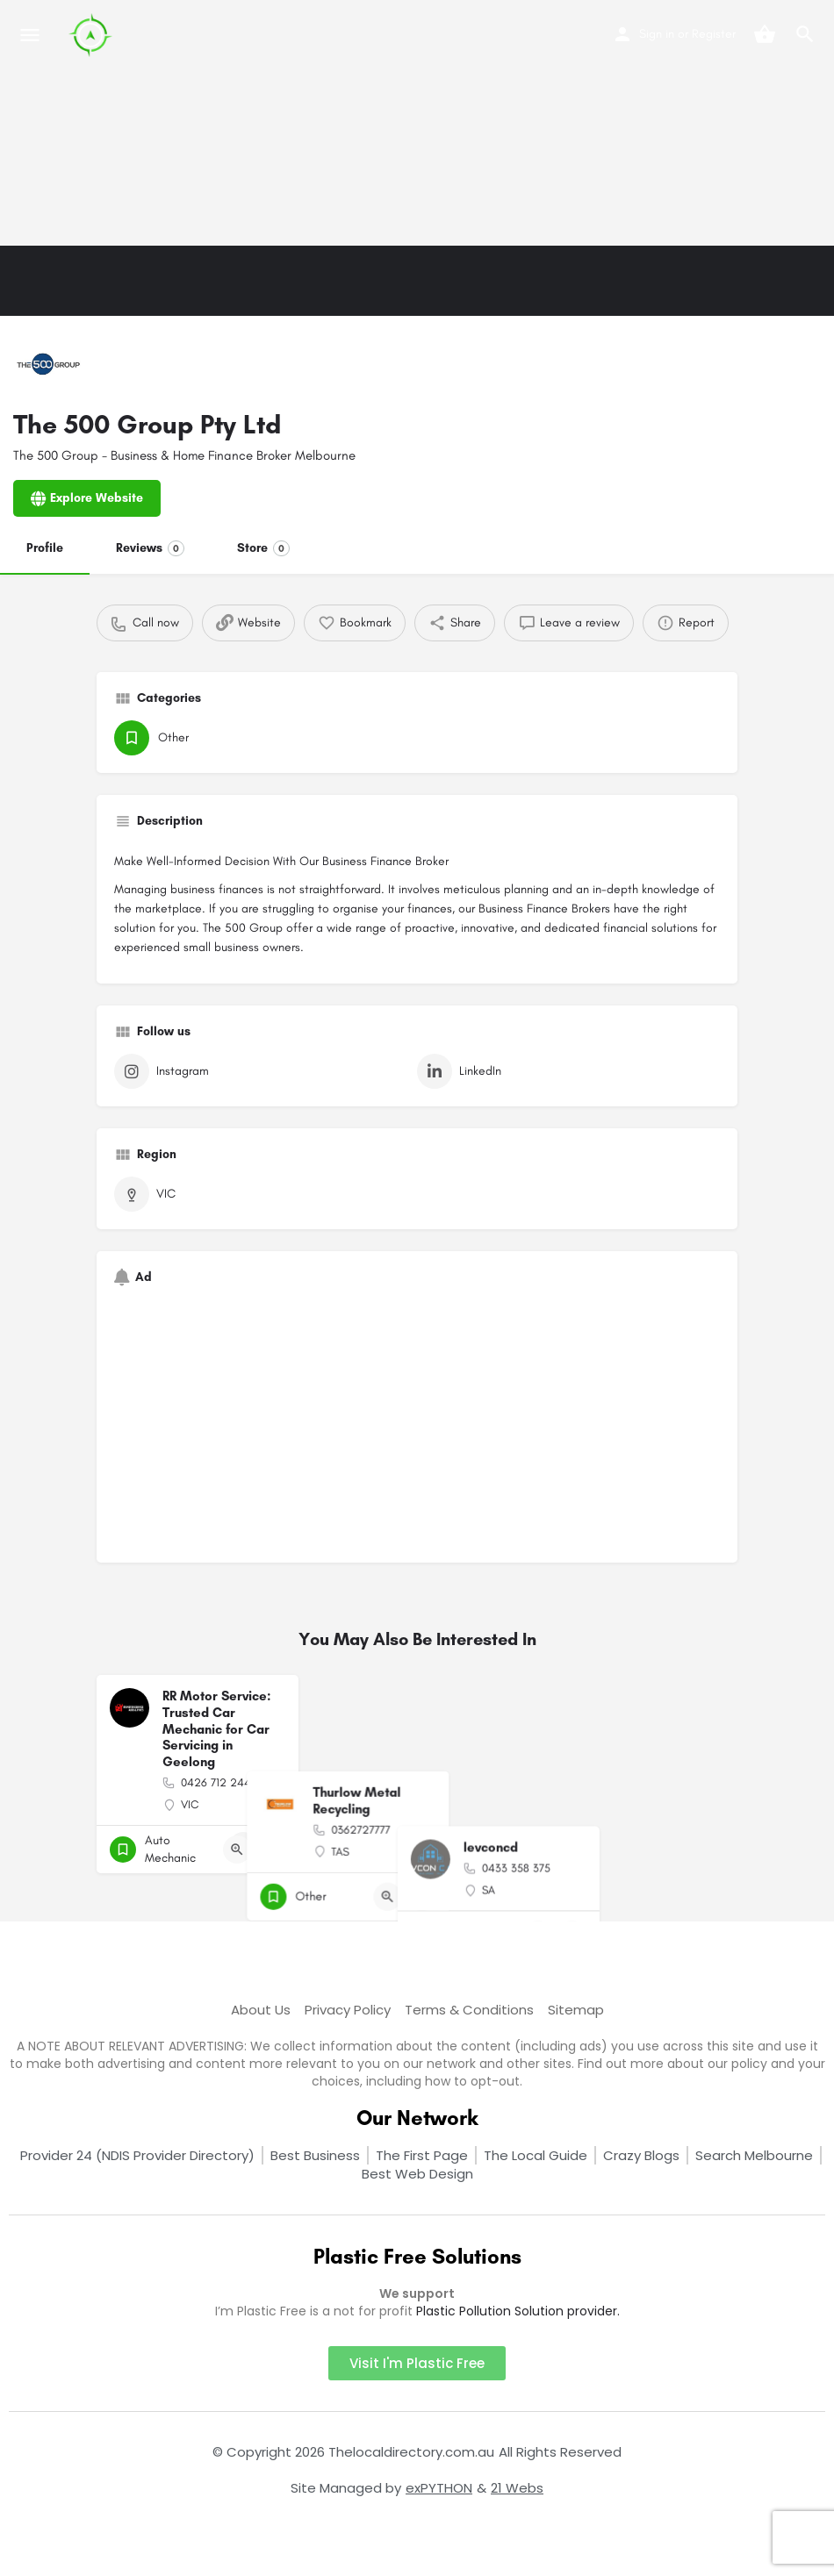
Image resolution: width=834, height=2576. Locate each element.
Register (714, 33)
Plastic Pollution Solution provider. (518, 2311)
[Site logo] (92, 35)
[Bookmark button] (271, 1849)
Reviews (150, 548)
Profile (44, 547)
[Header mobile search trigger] (805, 34)
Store (263, 548)
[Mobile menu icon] (30, 35)
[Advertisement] (417, 123)
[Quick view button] (237, 1849)
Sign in (656, 33)
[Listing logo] (48, 364)
